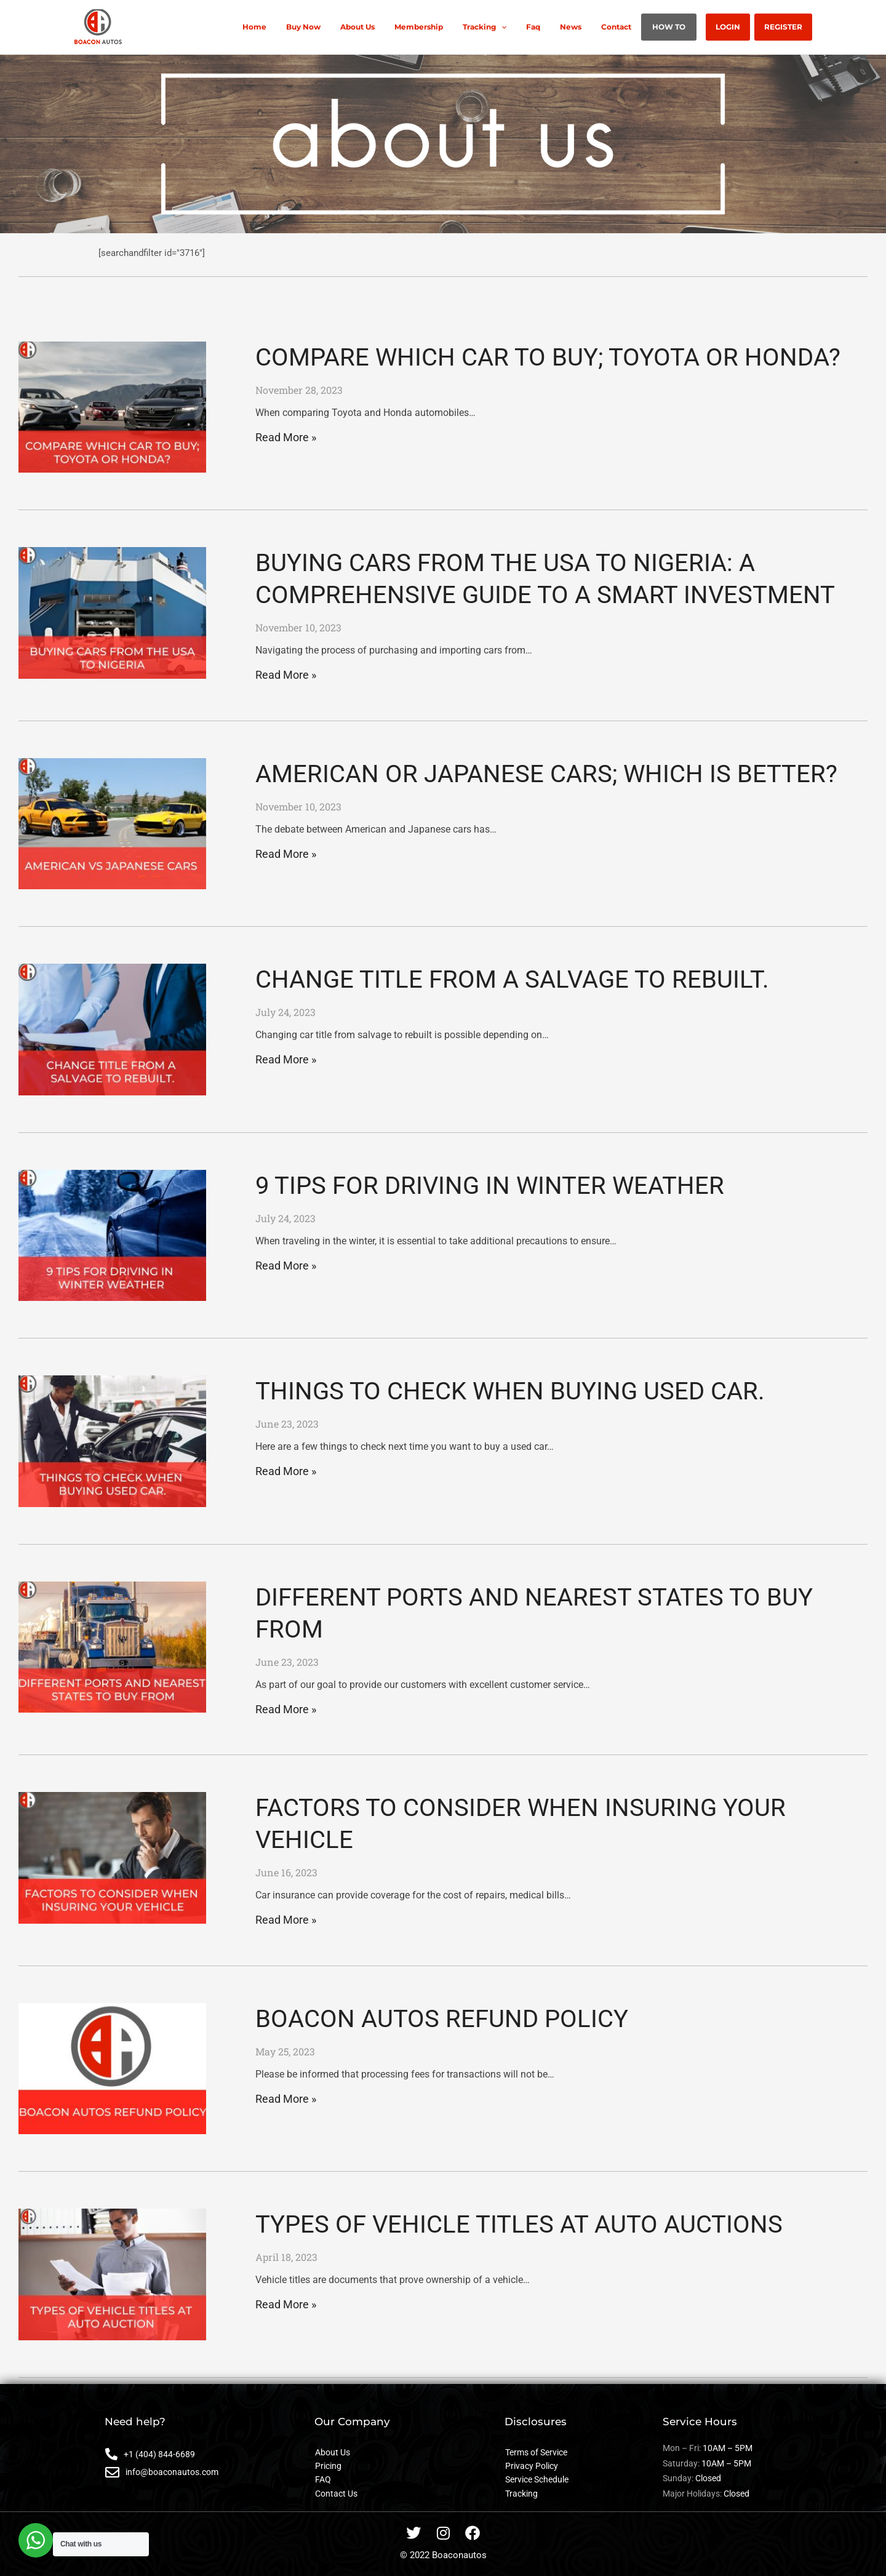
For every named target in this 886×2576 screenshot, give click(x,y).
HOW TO (681, 26)
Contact (633, 26)
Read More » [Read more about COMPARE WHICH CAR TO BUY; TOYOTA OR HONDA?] (285, 437)
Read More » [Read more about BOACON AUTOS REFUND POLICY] (285, 2098)
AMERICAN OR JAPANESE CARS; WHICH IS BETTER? (546, 773)
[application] (533, 27)
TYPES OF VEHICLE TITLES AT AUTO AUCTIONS (519, 2224)
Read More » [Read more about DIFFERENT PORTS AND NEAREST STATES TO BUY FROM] (285, 1709)
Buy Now (350, 26)
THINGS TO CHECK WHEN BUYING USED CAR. (510, 1391)
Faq (560, 26)
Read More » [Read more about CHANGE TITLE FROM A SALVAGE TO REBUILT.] (285, 1059)
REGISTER (786, 26)
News (593, 26)
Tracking (516, 27)
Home (306, 26)
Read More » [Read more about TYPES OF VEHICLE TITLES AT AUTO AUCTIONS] (285, 2304)
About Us (399, 26)
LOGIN (735, 26)
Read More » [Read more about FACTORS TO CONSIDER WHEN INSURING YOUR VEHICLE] (285, 1919)
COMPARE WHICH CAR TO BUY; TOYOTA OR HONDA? (547, 357)
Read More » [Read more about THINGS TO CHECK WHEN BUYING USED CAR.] (285, 1471)
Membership (455, 26)
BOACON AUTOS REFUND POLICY (441, 2018)
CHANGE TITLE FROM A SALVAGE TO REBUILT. (512, 979)
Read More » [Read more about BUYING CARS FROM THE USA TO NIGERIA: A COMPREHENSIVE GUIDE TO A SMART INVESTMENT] (285, 674)
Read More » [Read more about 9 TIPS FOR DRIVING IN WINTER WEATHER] (285, 1265)
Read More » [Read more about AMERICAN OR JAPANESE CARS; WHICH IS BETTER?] (285, 853)
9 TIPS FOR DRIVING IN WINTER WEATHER (489, 1185)
